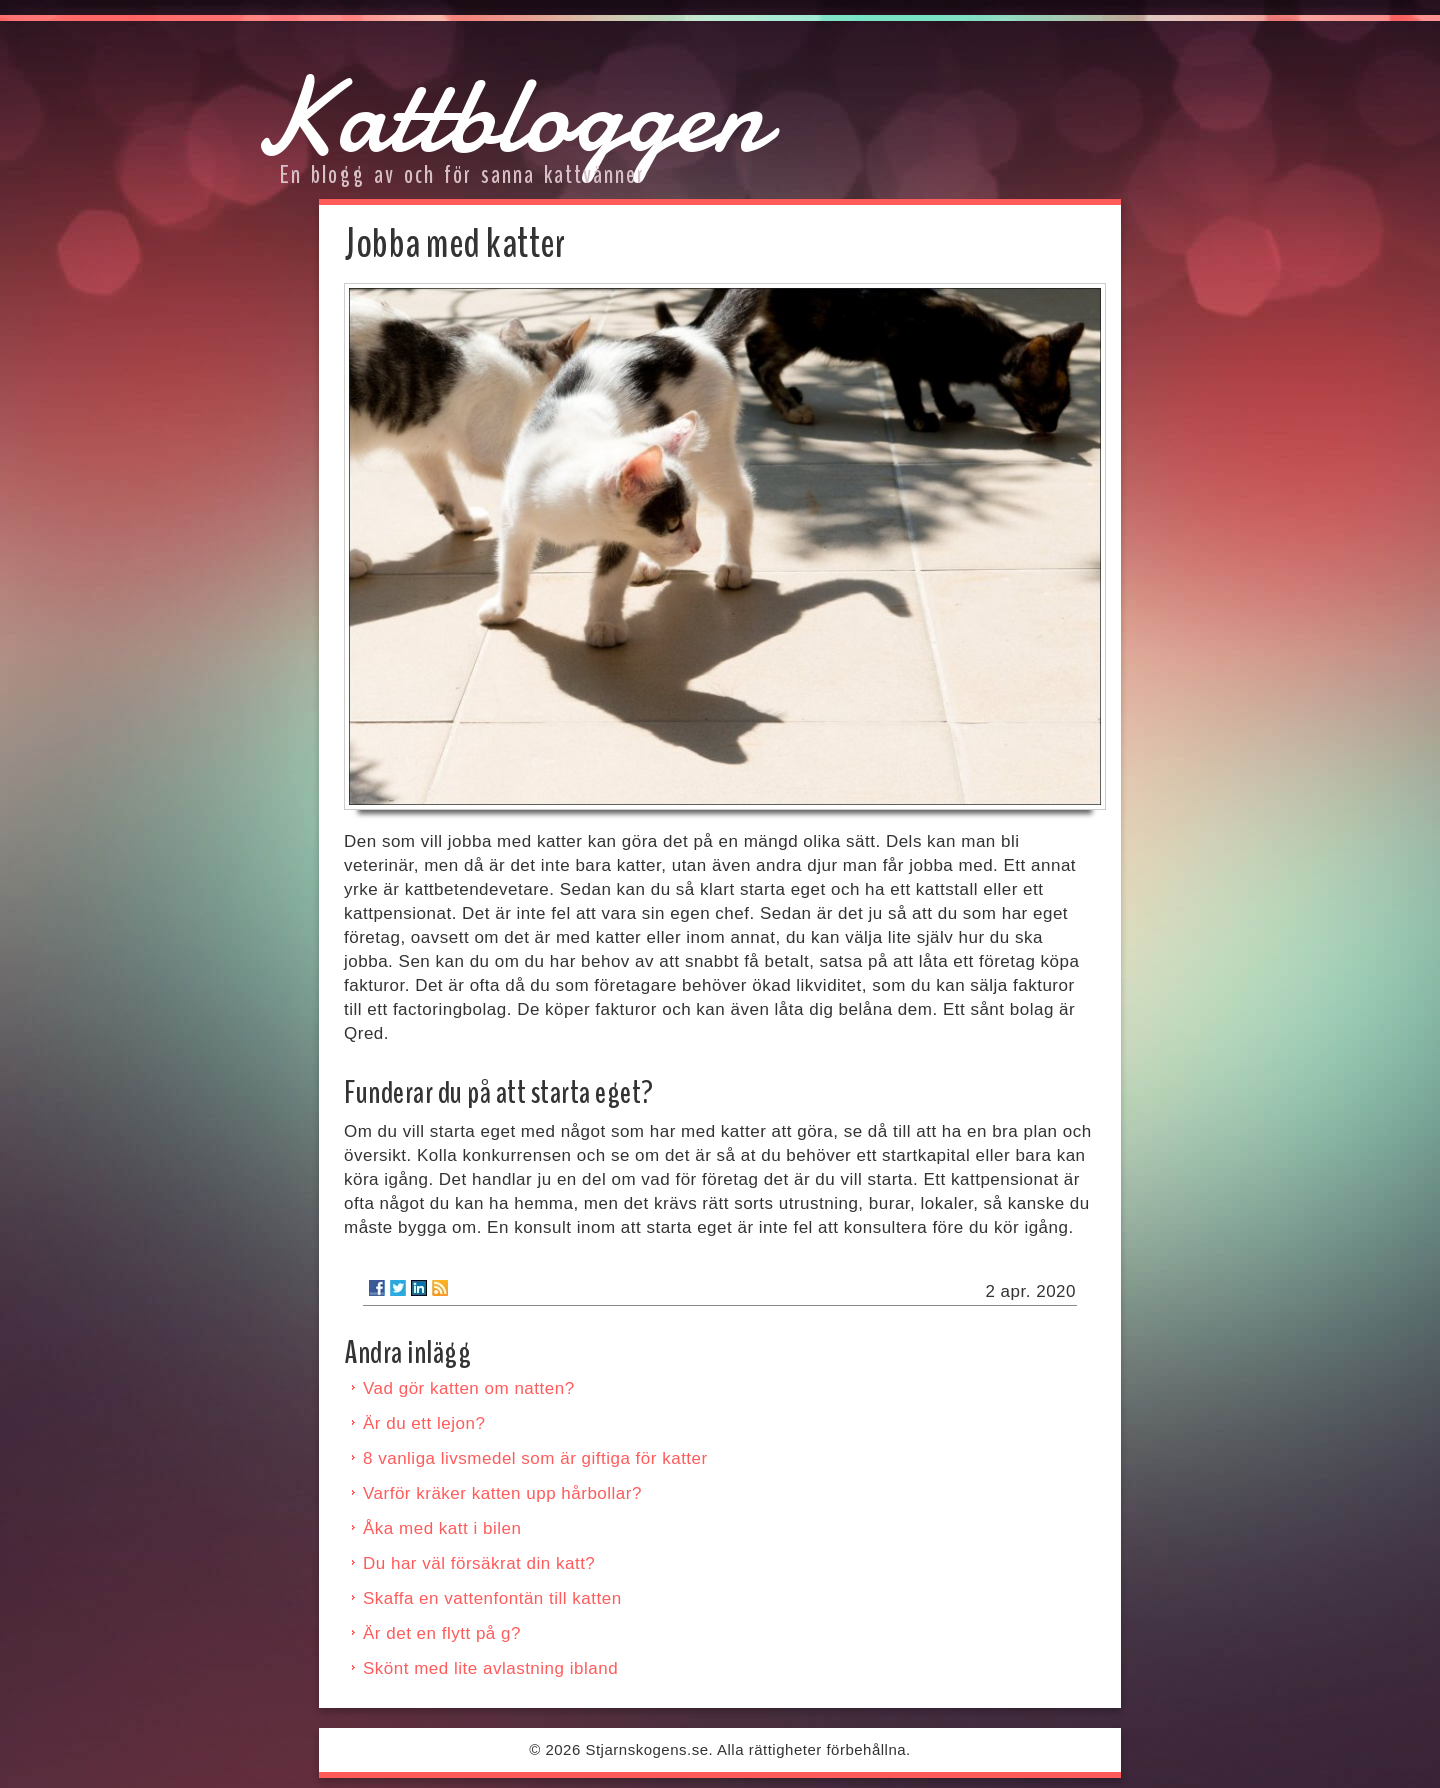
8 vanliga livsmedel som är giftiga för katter (535, 1458)
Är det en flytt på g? (442, 1633)
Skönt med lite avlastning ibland (490, 1668)
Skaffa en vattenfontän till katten (492, 1598)
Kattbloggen (508, 115)
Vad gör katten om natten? (469, 1388)
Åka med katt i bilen (442, 1528)
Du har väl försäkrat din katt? (479, 1563)
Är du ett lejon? (424, 1423)
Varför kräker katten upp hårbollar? (502, 1493)
